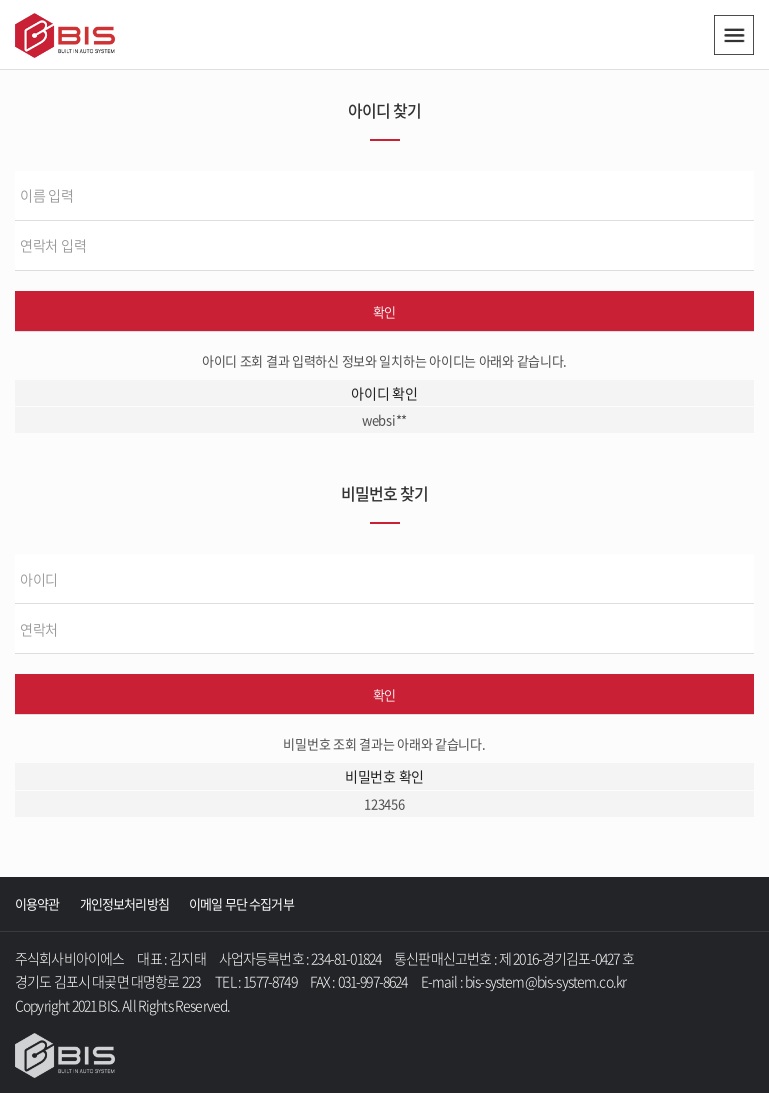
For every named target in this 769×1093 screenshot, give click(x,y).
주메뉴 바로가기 (0, 0)
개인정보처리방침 (124, 903)
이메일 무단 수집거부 (241, 903)
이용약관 (37, 903)
